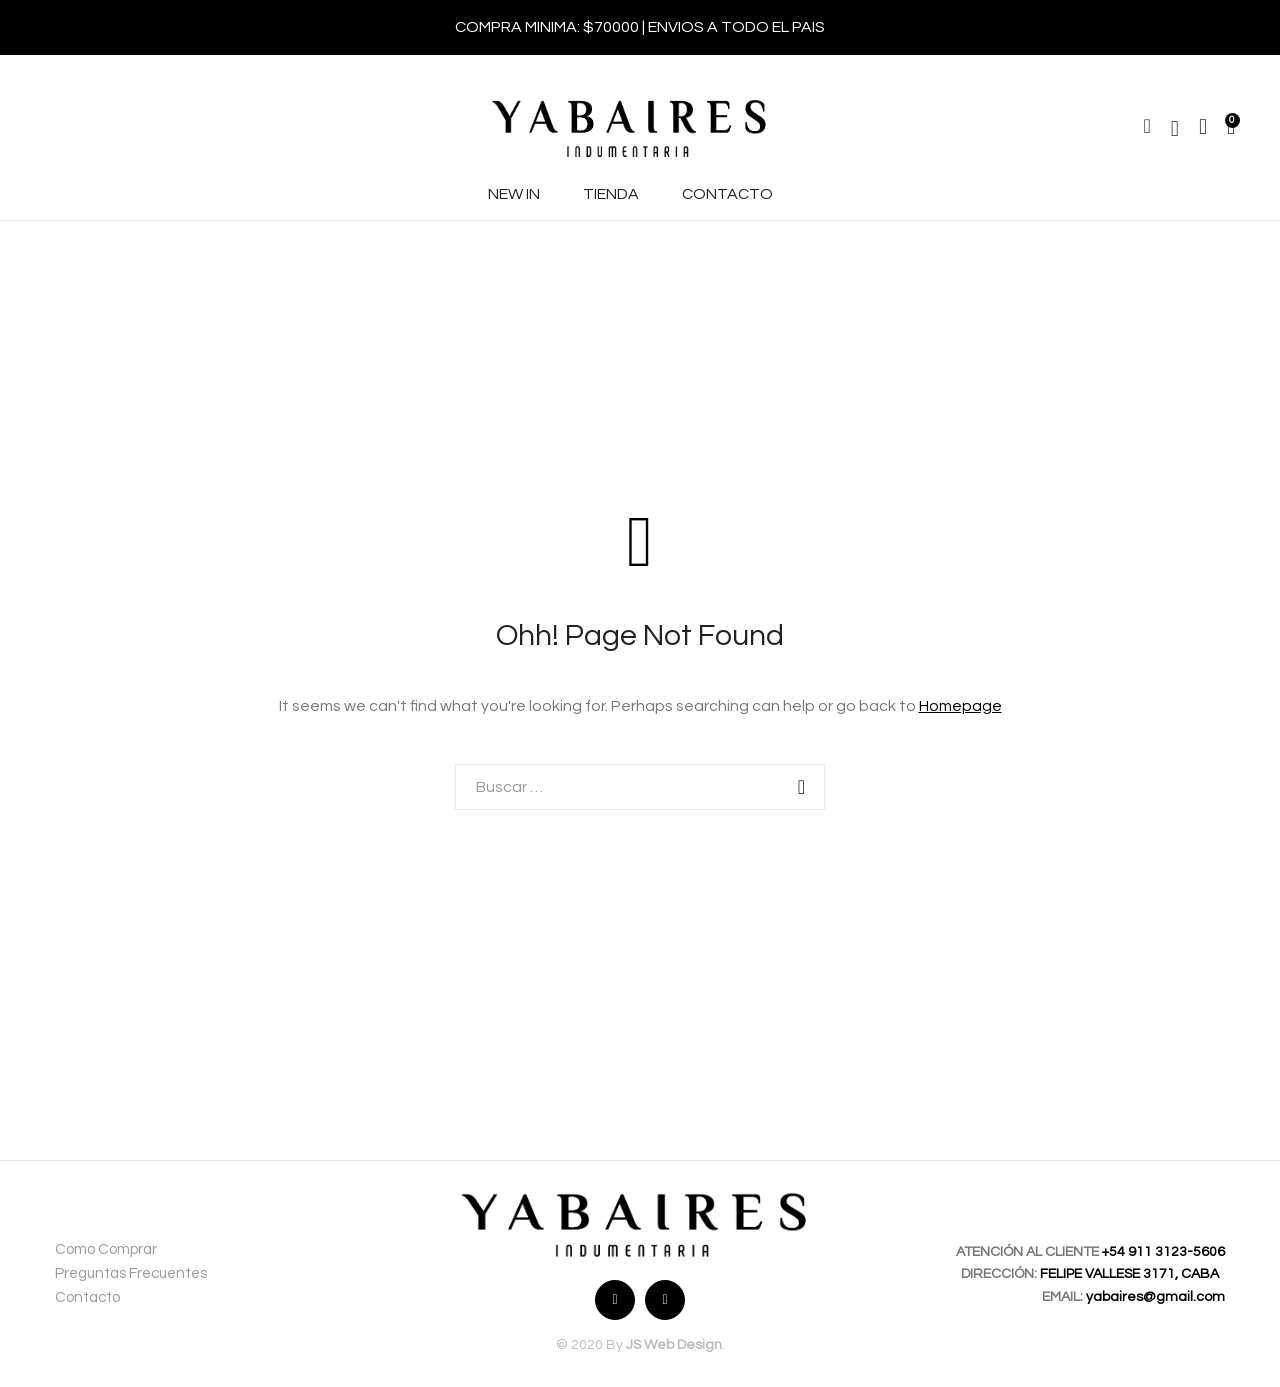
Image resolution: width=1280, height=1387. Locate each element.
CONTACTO (727, 194)
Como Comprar (106, 1249)
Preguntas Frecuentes (131, 1273)
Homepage (960, 706)
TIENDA (611, 194)
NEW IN (514, 194)
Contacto (87, 1297)
